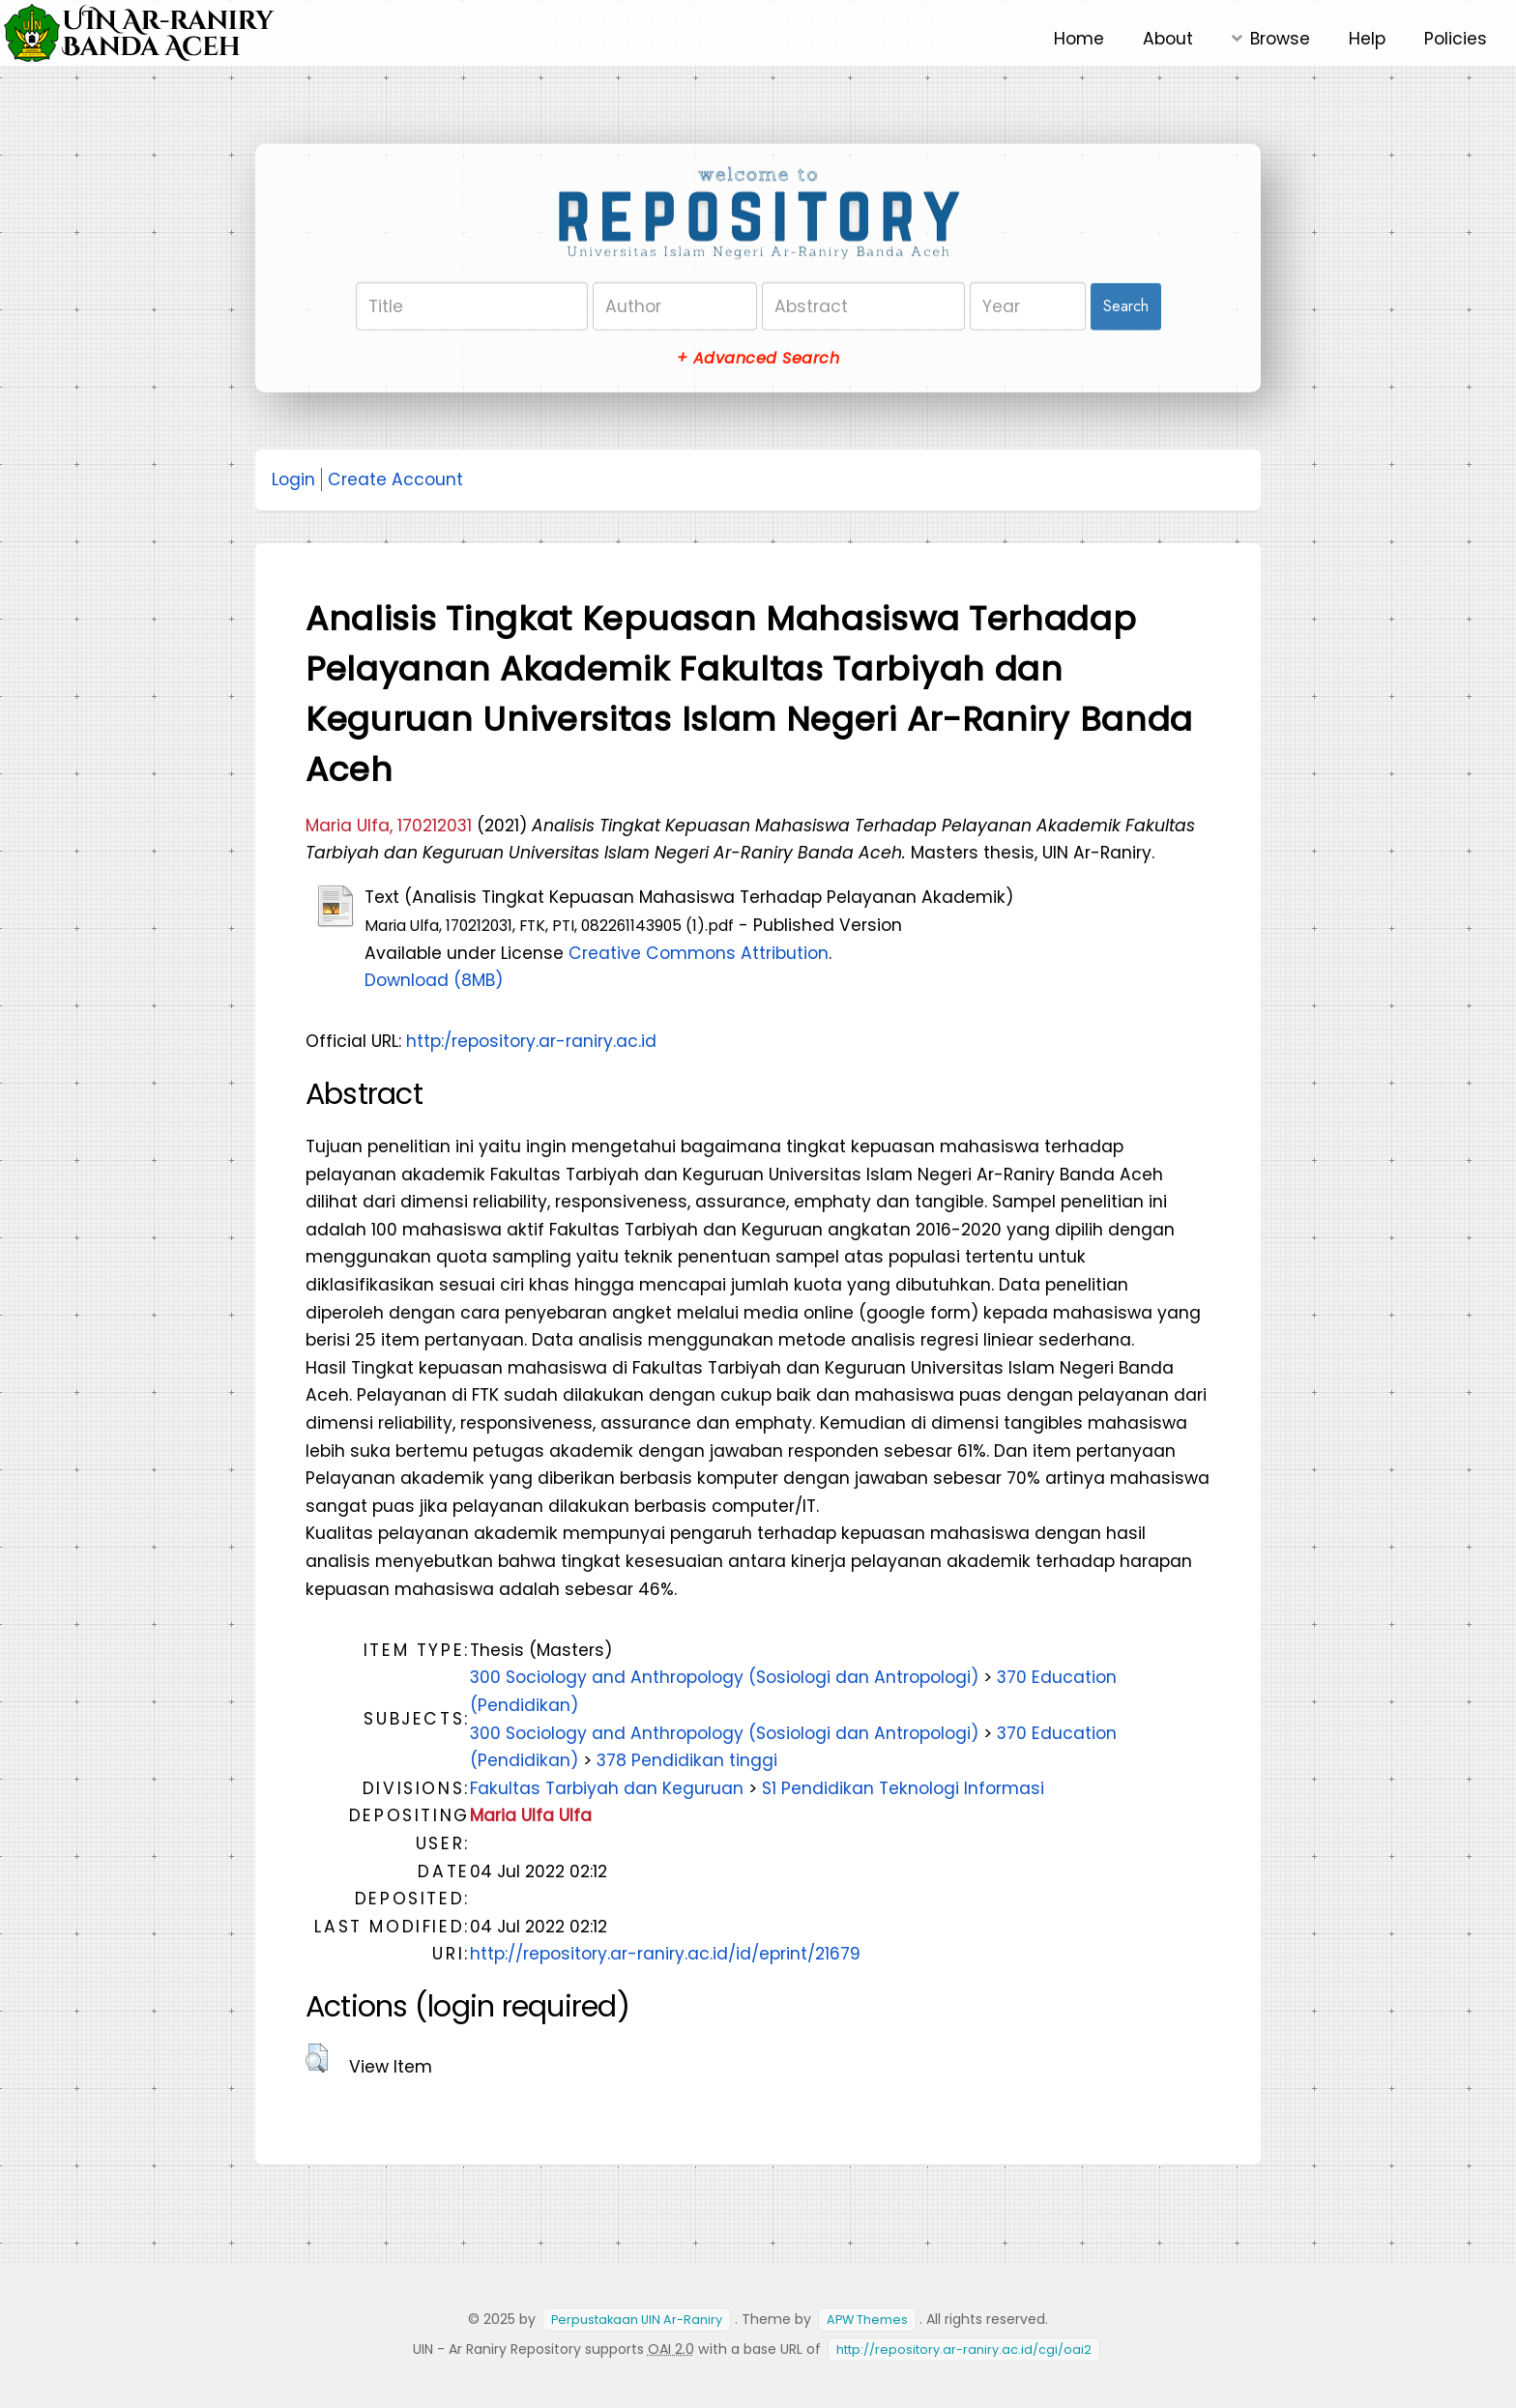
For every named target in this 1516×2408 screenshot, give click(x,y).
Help (1367, 38)
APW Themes (867, 2319)
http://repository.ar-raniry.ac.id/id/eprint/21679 (665, 1953)
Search (1126, 306)
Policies (1455, 38)
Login (293, 479)
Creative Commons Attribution (698, 953)
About (1168, 38)
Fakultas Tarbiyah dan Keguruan (606, 1788)
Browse (1280, 38)
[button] (317, 2058)
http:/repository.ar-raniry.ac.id (531, 1041)
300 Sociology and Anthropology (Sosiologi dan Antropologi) (724, 1677)
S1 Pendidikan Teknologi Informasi (903, 1788)
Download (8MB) (433, 980)
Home (1079, 38)
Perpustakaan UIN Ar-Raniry (636, 2319)
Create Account (395, 479)
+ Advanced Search (758, 358)
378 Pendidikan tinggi (687, 1760)
